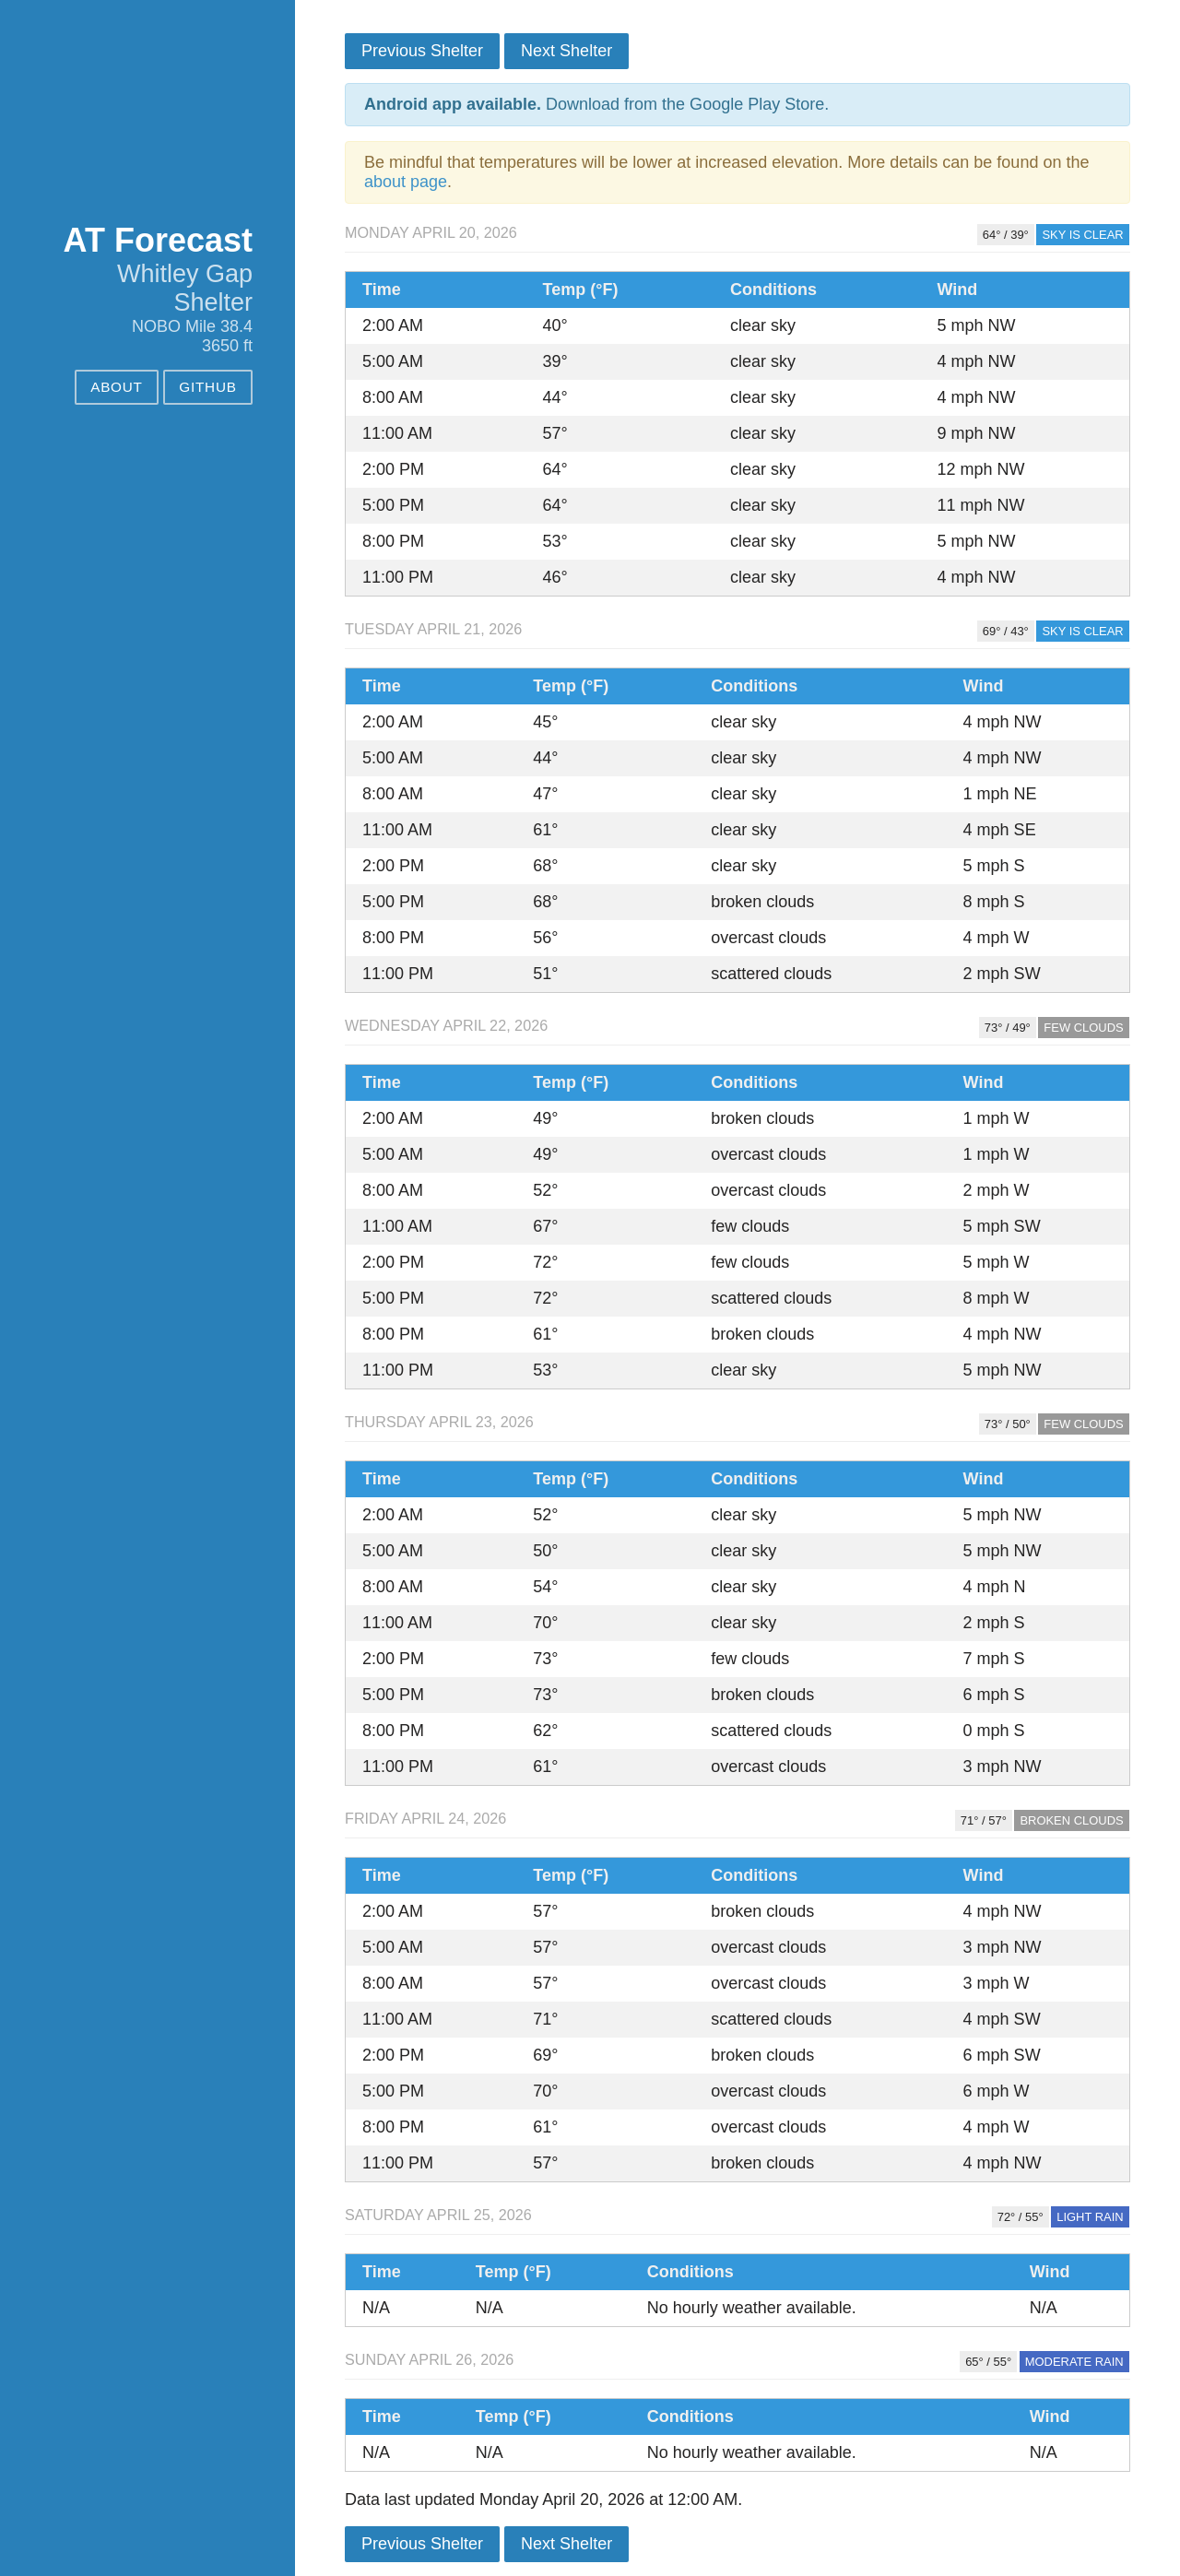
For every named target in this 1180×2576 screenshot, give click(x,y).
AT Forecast (158, 240)
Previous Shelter (422, 50)
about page (405, 181)
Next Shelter (566, 50)
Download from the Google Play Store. (596, 104)
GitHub (207, 387)
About (116, 387)
